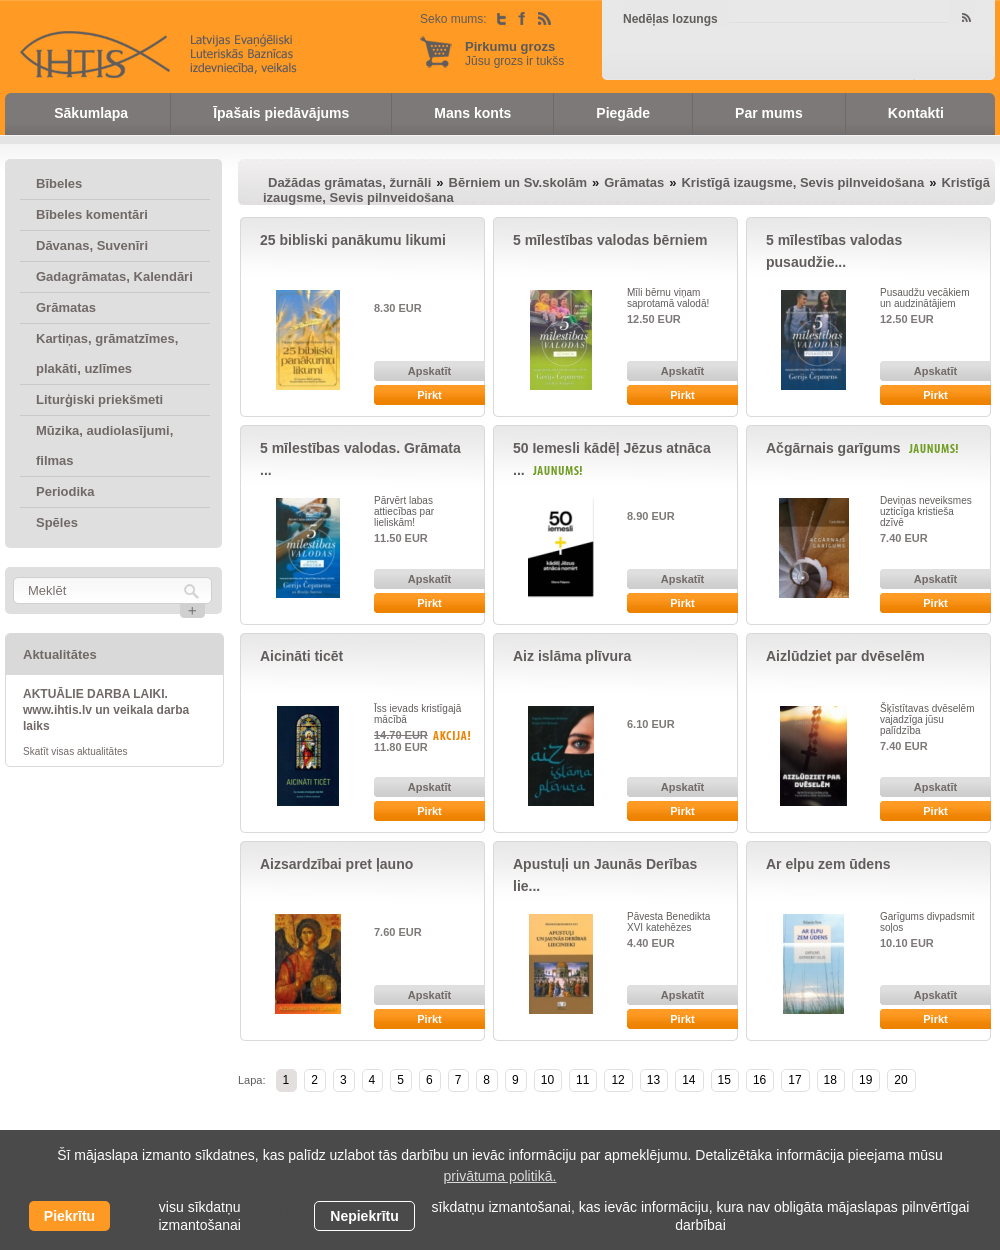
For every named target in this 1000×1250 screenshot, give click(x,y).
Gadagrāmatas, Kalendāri (114, 276)
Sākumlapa (91, 113)
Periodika (65, 491)
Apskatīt (429, 371)
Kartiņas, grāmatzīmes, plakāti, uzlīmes (107, 353)
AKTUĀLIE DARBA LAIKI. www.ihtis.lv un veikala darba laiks (106, 710)
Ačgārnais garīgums (833, 448)
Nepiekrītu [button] (364, 1216)
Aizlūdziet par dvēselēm (845, 656)
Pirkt (429, 395)
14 (688, 1080)
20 (900, 1080)
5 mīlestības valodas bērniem (610, 240)
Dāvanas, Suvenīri (92, 245)
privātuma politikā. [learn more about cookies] (500, 1176)
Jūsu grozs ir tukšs (514, 53)
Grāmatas (66, 307)
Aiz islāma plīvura (572, 656)
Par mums (769, 113)
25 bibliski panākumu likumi (353, 240)
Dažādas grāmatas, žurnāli (349, 182)
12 (617, 1080)
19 (865, 1080)
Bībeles (59, 183)
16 (759, 1080)
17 (794, 1080)
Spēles (57, 522)
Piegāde (623, 113)
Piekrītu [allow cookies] (69, 1216)
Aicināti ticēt (301, 656)
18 (830, 1080)
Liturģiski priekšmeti (99, 399)
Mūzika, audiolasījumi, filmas (104, 445)
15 (724, 1080)
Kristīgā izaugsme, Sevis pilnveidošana (802, 182)
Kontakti (916, 113)
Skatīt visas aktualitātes (75, 751)
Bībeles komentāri (92, 214)
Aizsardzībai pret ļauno (336, 864)
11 (582, 1080)
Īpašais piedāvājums (281, 113)
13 (653, 1080)
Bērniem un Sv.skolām (518, 182)
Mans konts (472, 113)
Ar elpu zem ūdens (828, 864)
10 (547, 1080)
